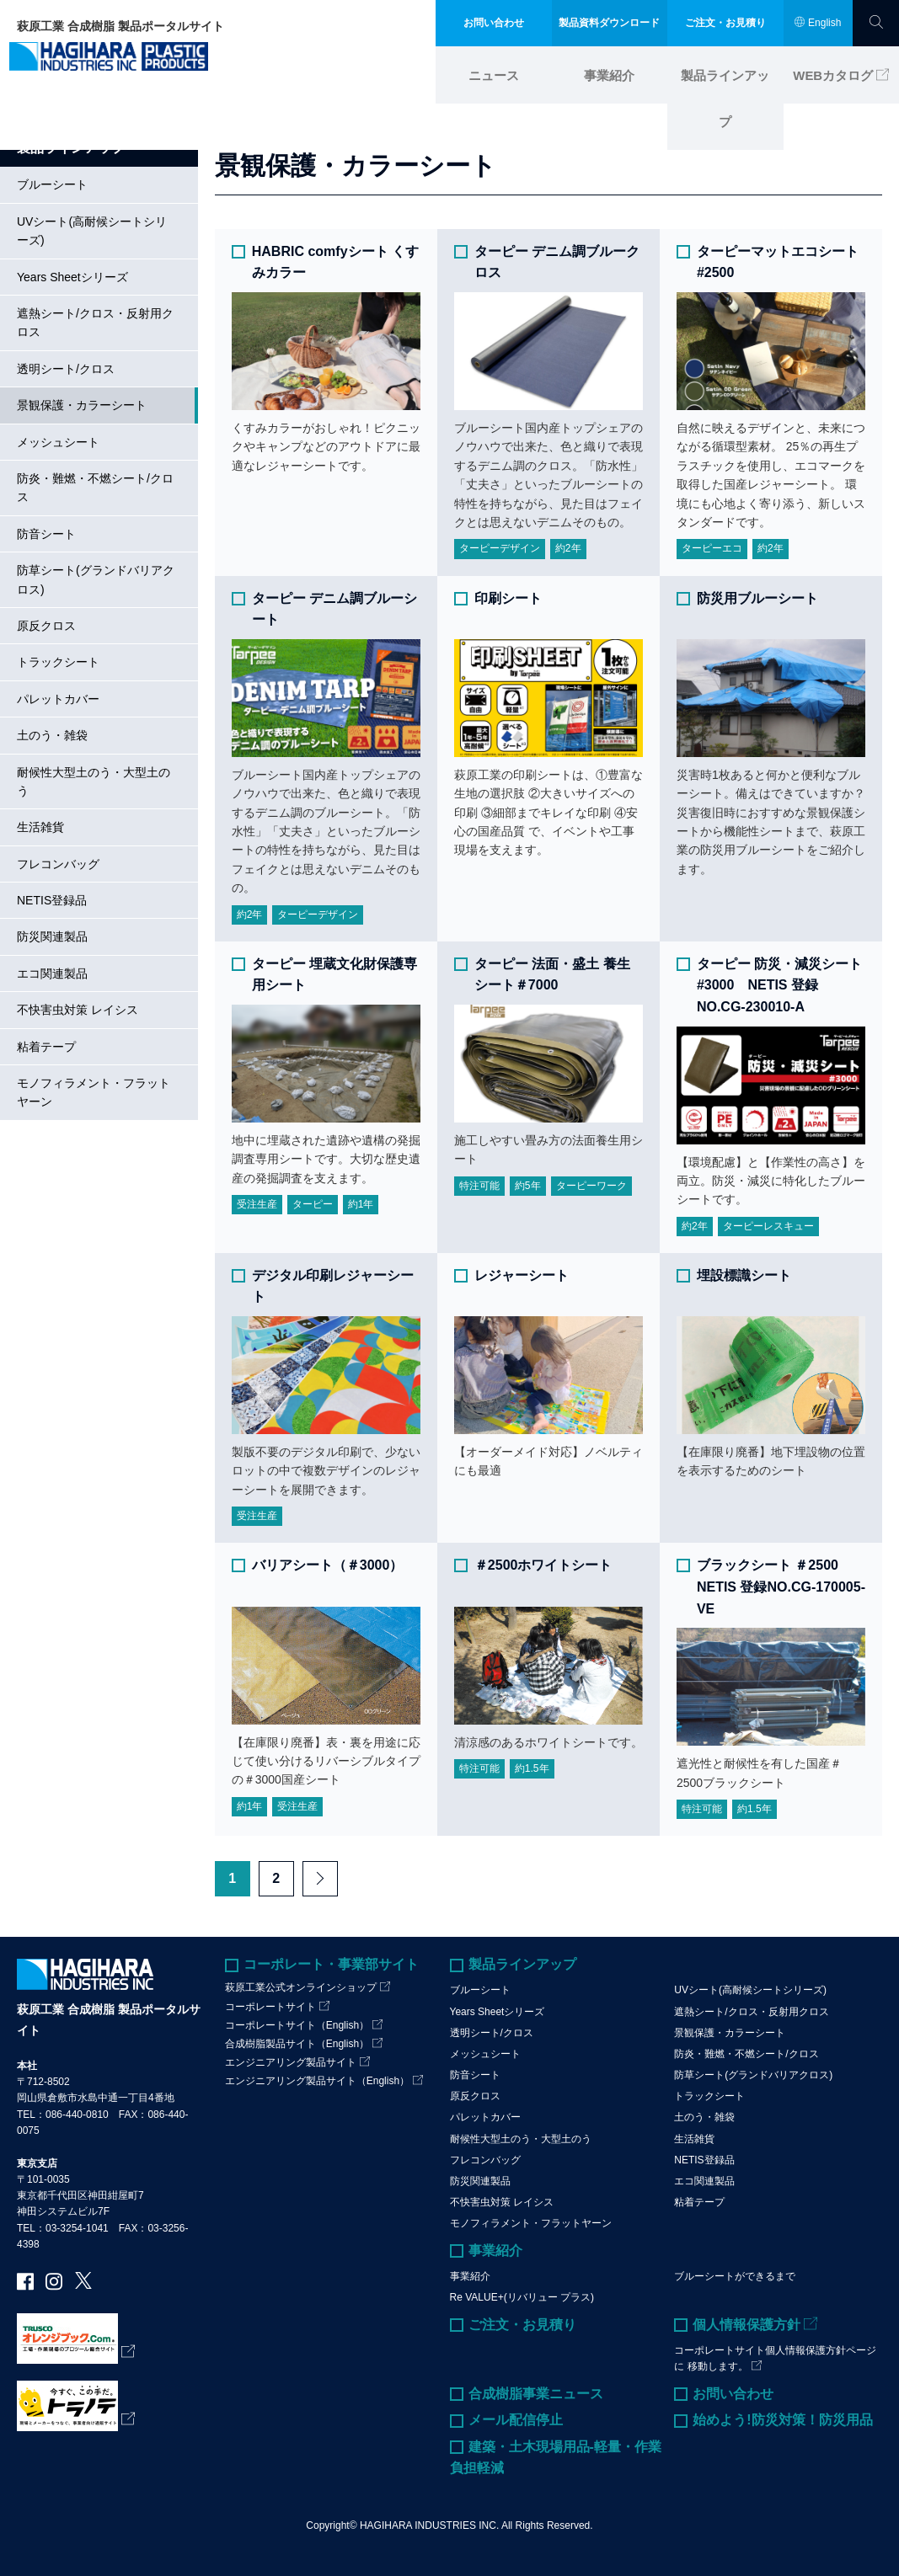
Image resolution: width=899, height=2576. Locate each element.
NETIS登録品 (52, 900)
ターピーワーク (591, 1185)
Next (320, 1878)
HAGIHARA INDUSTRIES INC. (429, 2525)
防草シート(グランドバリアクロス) (95, 579)
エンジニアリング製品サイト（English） (317, 2081)
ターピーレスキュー (768, 1225)
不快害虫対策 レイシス (77, 1009)
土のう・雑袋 (52, 735)
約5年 (528, 1185)
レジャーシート (521, 1274)
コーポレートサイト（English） (297, 2024)
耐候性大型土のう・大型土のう (93, 781)
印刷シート (508, 597)
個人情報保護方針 (746, 2324)
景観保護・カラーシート (82, 405)
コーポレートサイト (270, 2006)
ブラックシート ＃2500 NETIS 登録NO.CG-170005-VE (781, 1586)
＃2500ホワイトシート (543, 1565)
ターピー (312, 1204)
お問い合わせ (733, 2393)
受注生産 (257, 1204)
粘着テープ (46, 1046)
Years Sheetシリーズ (72, 276)
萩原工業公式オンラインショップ (301, 1987)
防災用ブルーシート (757, 597)
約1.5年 (532, 1767)
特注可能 (479, 1185)
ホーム (34, 110)
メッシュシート (58, 441)
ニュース (493, 69)
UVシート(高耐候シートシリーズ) (92, 230)
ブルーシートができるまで (734, 2276)
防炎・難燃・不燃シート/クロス (95, 488)
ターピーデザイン (499, 548)
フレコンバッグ (58, 863)
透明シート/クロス (66, 368)
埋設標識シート (744, 1274)
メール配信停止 (515, 2420)
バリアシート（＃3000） (328, 1565)
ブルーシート (52, 184)
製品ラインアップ (725, 69)
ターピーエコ (712, 548)
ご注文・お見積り (522, 2324)
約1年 (361, 1204)
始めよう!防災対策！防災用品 (782, 2420)
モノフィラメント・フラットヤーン (93, 1092)
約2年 (568, 548)
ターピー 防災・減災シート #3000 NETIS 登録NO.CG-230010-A (779, 984)
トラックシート (58, 662)
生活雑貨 (40, 827)
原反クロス (46, 625)
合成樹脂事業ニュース (535, 2393)
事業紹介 (609, 69)
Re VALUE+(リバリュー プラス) (522, 2297)
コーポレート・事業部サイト (331, 1963)
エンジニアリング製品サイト (290, 2062)
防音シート (46, 533)
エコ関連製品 (52, 972)
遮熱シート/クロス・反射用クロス (95, 323)
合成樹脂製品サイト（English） (297, 2043)
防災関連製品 (52, 936)
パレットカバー (58, 698)
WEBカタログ (833, 69)
